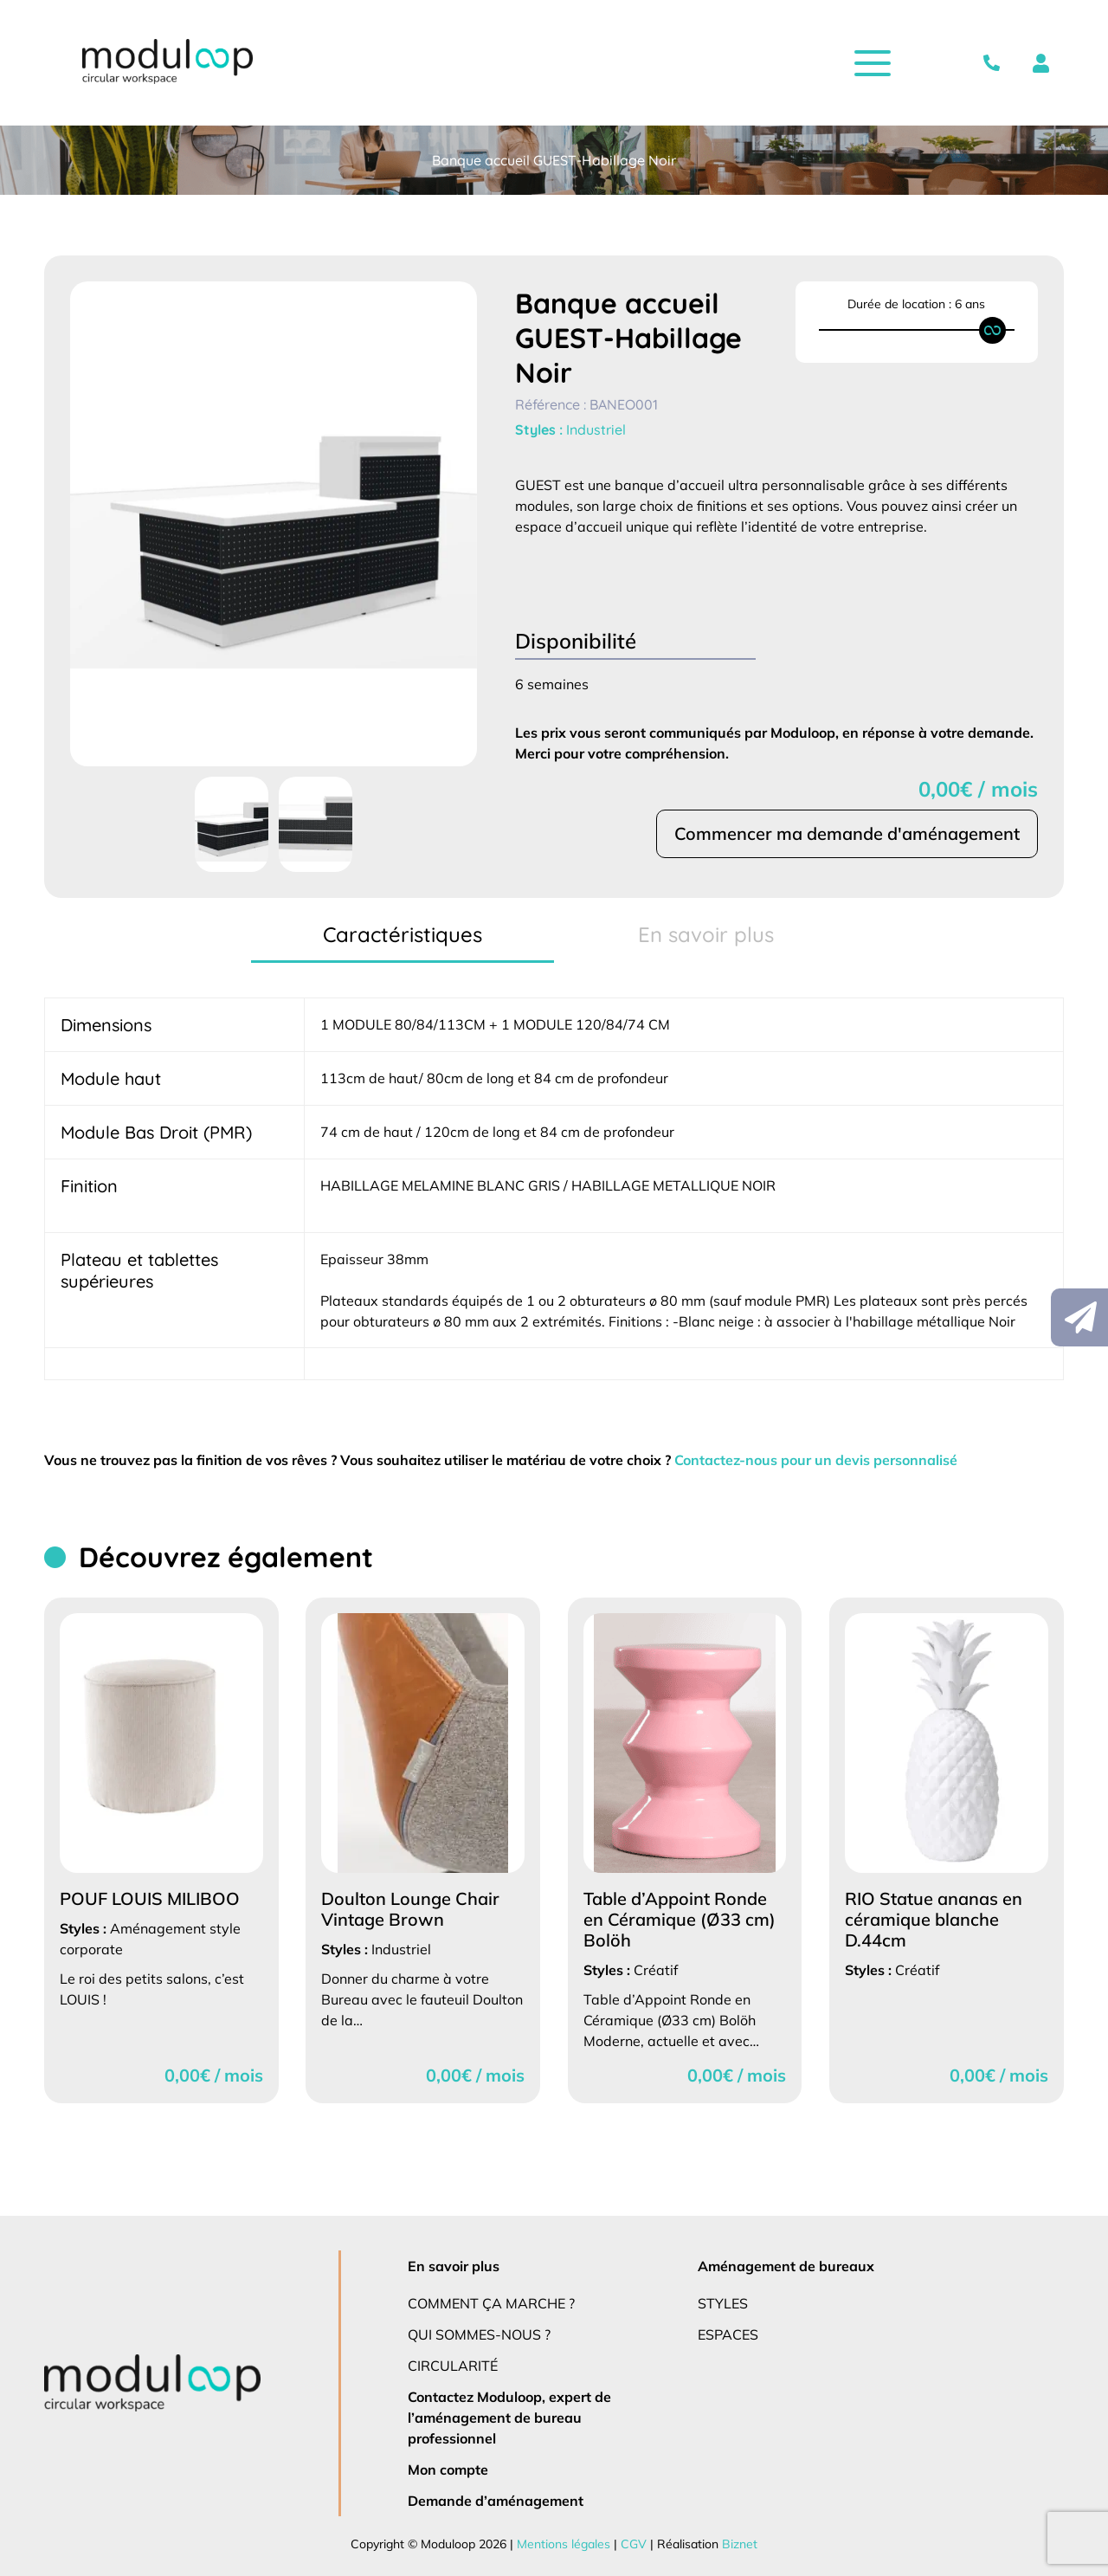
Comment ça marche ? (492, 2302)
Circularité (454, 2365)
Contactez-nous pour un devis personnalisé (832, 1459)
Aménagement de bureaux (784, 2265)
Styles (724, 2302)
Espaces (730, 2334)
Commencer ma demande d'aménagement (846, 833)
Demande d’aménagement (493, 2500)
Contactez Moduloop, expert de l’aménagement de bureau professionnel (510, 2417)
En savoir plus (455, 2265)
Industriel (597, 429)
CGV (631, 2544)
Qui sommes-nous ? (481, 2334)
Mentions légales (563, 2544)
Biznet (734, 2544)
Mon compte (448, 2469)
